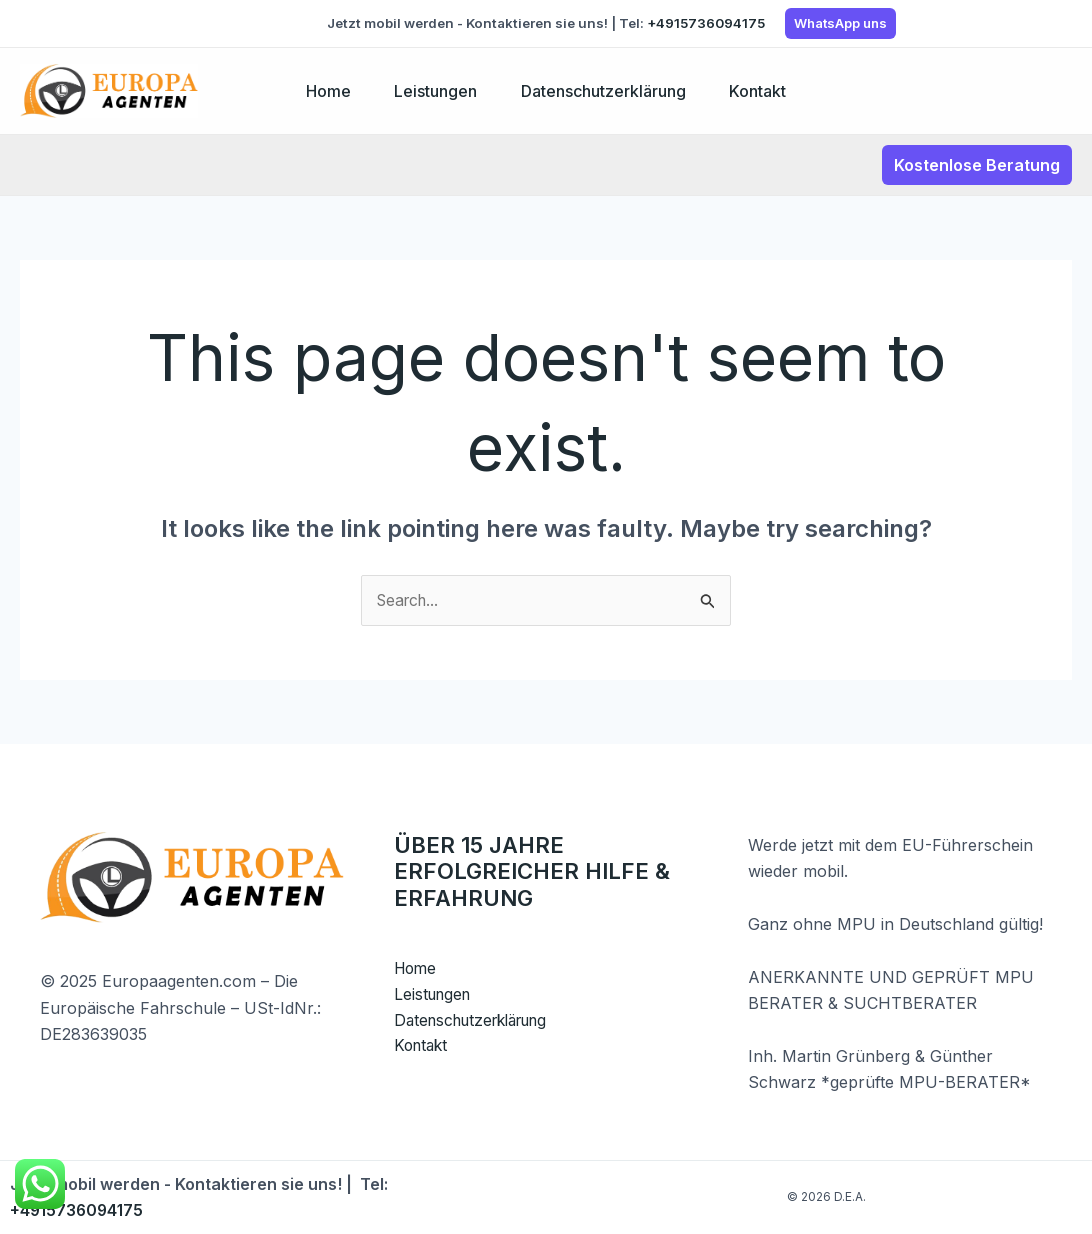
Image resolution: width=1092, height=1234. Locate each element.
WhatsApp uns (840, 23)
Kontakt (764, 91)
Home (321, 91)
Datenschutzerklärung (605, 91)
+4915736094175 (706, 23)
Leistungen (433, 91)
